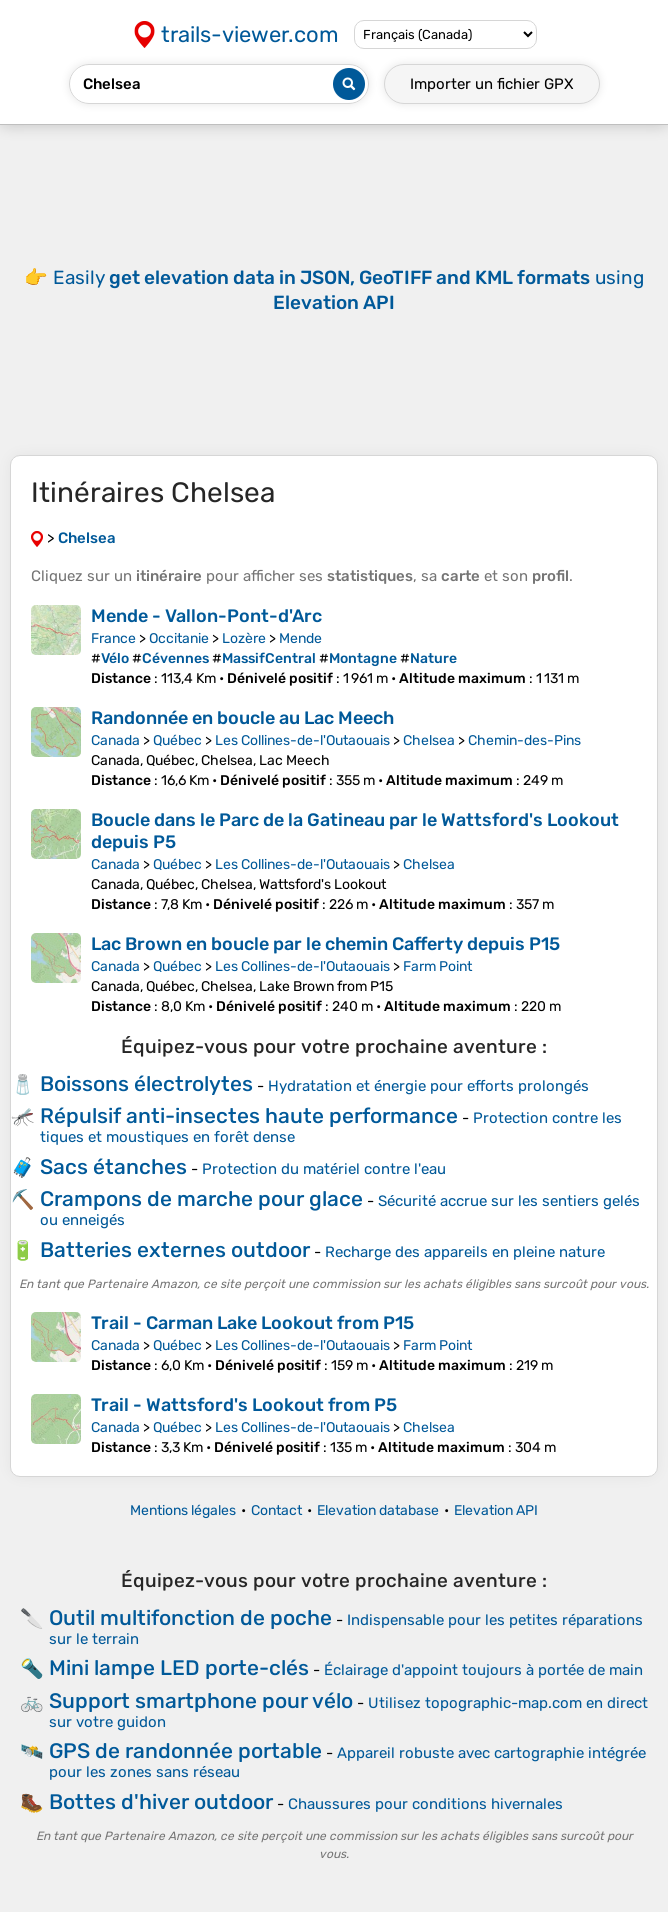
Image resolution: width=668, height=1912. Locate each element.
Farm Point (437, 966)
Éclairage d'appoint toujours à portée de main (483, 1670)
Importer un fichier (492, 84)
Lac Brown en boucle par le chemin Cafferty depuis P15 (325, 944)
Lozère (244, 638)
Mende (300, 638)
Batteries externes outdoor (175, 1249)
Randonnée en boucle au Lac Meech (242, 718)
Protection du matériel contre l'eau (324, 1169)
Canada (115, 740)
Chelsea (429, 740)
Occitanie (179, 638)
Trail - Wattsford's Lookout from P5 (244, 1405)
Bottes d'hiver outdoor (161, 1801)
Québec (177, 740)
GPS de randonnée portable (185, 1750)
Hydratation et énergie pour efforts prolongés (428, 1086)
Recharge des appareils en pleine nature (465, 1252)
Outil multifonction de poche (190, 1617)
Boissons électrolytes (146, 1083)
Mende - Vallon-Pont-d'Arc (206, 616)
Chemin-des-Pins (524, 740)
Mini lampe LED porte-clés (179, 1667)
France (113, 638)
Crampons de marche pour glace (201, 1198)
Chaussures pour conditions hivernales (425, 1804)
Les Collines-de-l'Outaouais (302, 740)
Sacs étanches (113, 1166)
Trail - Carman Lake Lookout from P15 (252, 1323)
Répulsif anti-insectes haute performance (249, 1115)
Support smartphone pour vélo (201, 1700)
